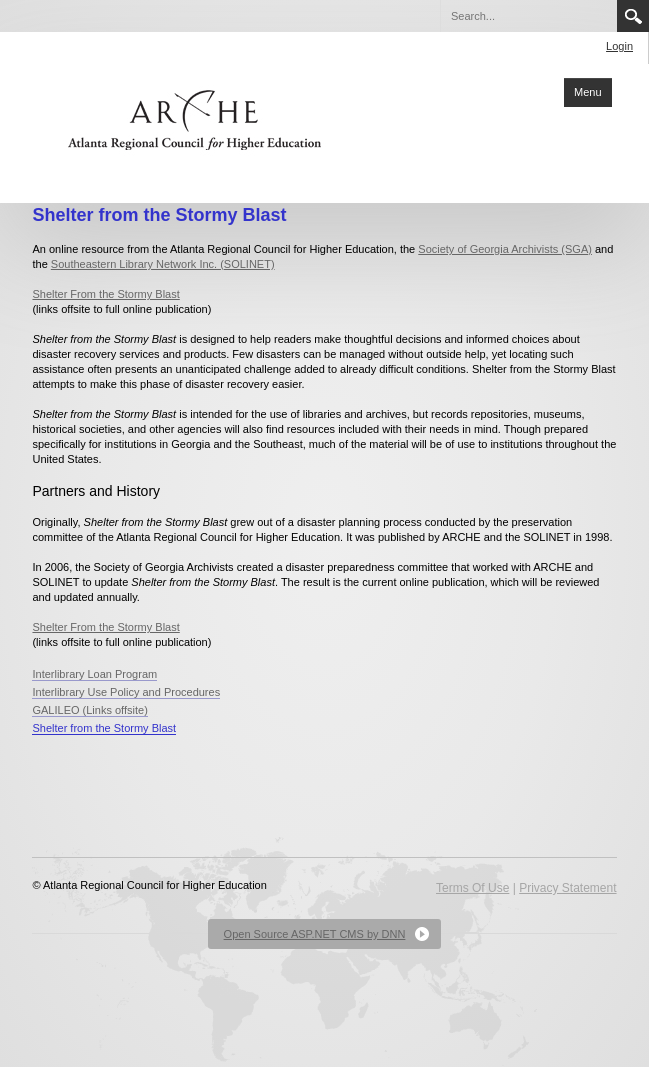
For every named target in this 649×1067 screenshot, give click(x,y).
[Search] (528, 16)
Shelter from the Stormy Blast (104, 728)
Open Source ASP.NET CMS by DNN (315, 934)
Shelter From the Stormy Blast (105, 294)
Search (633, 16)
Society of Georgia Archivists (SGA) (505, 249)
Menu (588, 92)
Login (619, 46)
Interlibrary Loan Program (94, 674)
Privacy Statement (567, 888)
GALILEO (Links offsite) (89, 710)
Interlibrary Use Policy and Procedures (126, 692)
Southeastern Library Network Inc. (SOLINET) (163, 264)
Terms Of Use (472, 888)
